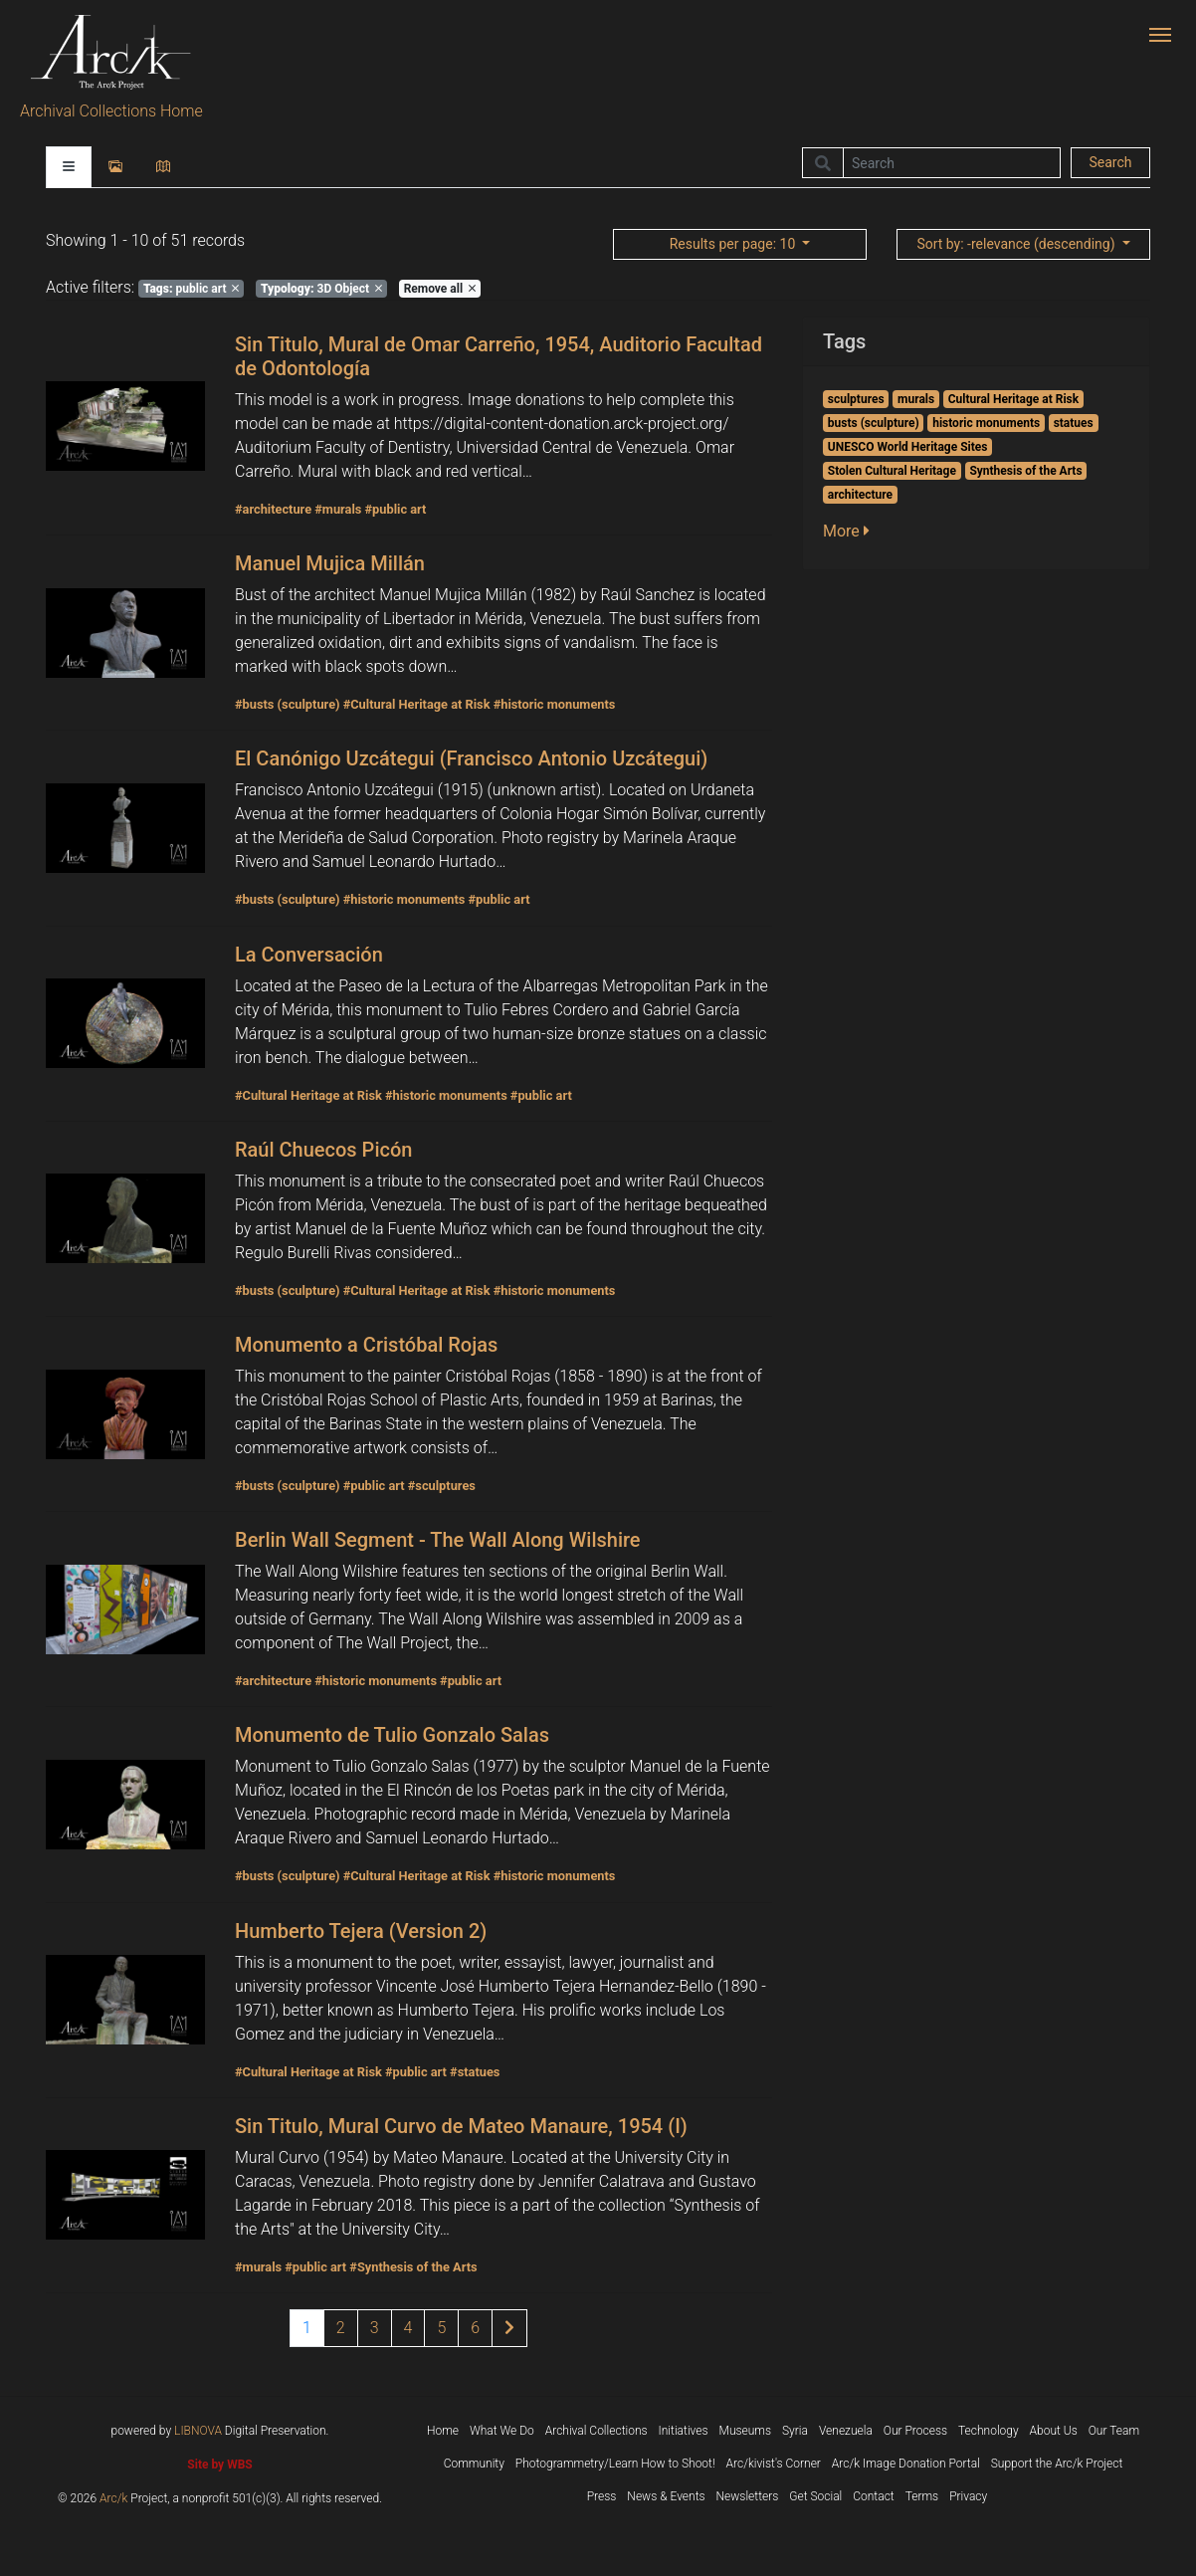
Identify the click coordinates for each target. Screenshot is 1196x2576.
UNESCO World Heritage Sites (908, 447)
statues (1074, 423)
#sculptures (442, 1485)
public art (191, 289)
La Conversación (309, 954)
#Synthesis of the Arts (413, 2266)
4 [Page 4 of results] (408, 2327)
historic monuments (986, 423)
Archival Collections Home (111, 111)
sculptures (856, 399)
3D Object (321, 289)
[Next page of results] (509, 2328)
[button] (852, 531)
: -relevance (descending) (1017, 244)
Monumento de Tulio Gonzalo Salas (392, 1735)
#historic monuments (555, 704)
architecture (860, 495)
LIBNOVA (198, 2431)
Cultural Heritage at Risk (1014, 399)
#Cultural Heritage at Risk (417, 704)
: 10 (734, 244)
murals (915, 399)
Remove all (440, 289)
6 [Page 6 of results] (475, 2327)
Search (1110, 162)
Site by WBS (219, 2464)
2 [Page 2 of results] (340, 2327)
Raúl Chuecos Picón (323, 1150)
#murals (337, 509)
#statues (474, 2071)
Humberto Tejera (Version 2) (361, 1931)
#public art (395, 509)
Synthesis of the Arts (1025, 471)
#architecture (273, 509)
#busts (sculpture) (287, 704)
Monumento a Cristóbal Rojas (366, 1345)
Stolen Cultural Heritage (892, 471)
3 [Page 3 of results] (374, 2327)
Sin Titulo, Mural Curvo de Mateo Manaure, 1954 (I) (461, 2126)
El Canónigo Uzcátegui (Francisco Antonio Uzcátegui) (471, 758)
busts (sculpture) (873, 423)
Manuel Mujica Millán (330, 563)
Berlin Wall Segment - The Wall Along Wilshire (438, 1540)
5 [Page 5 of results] (441, 2327)
